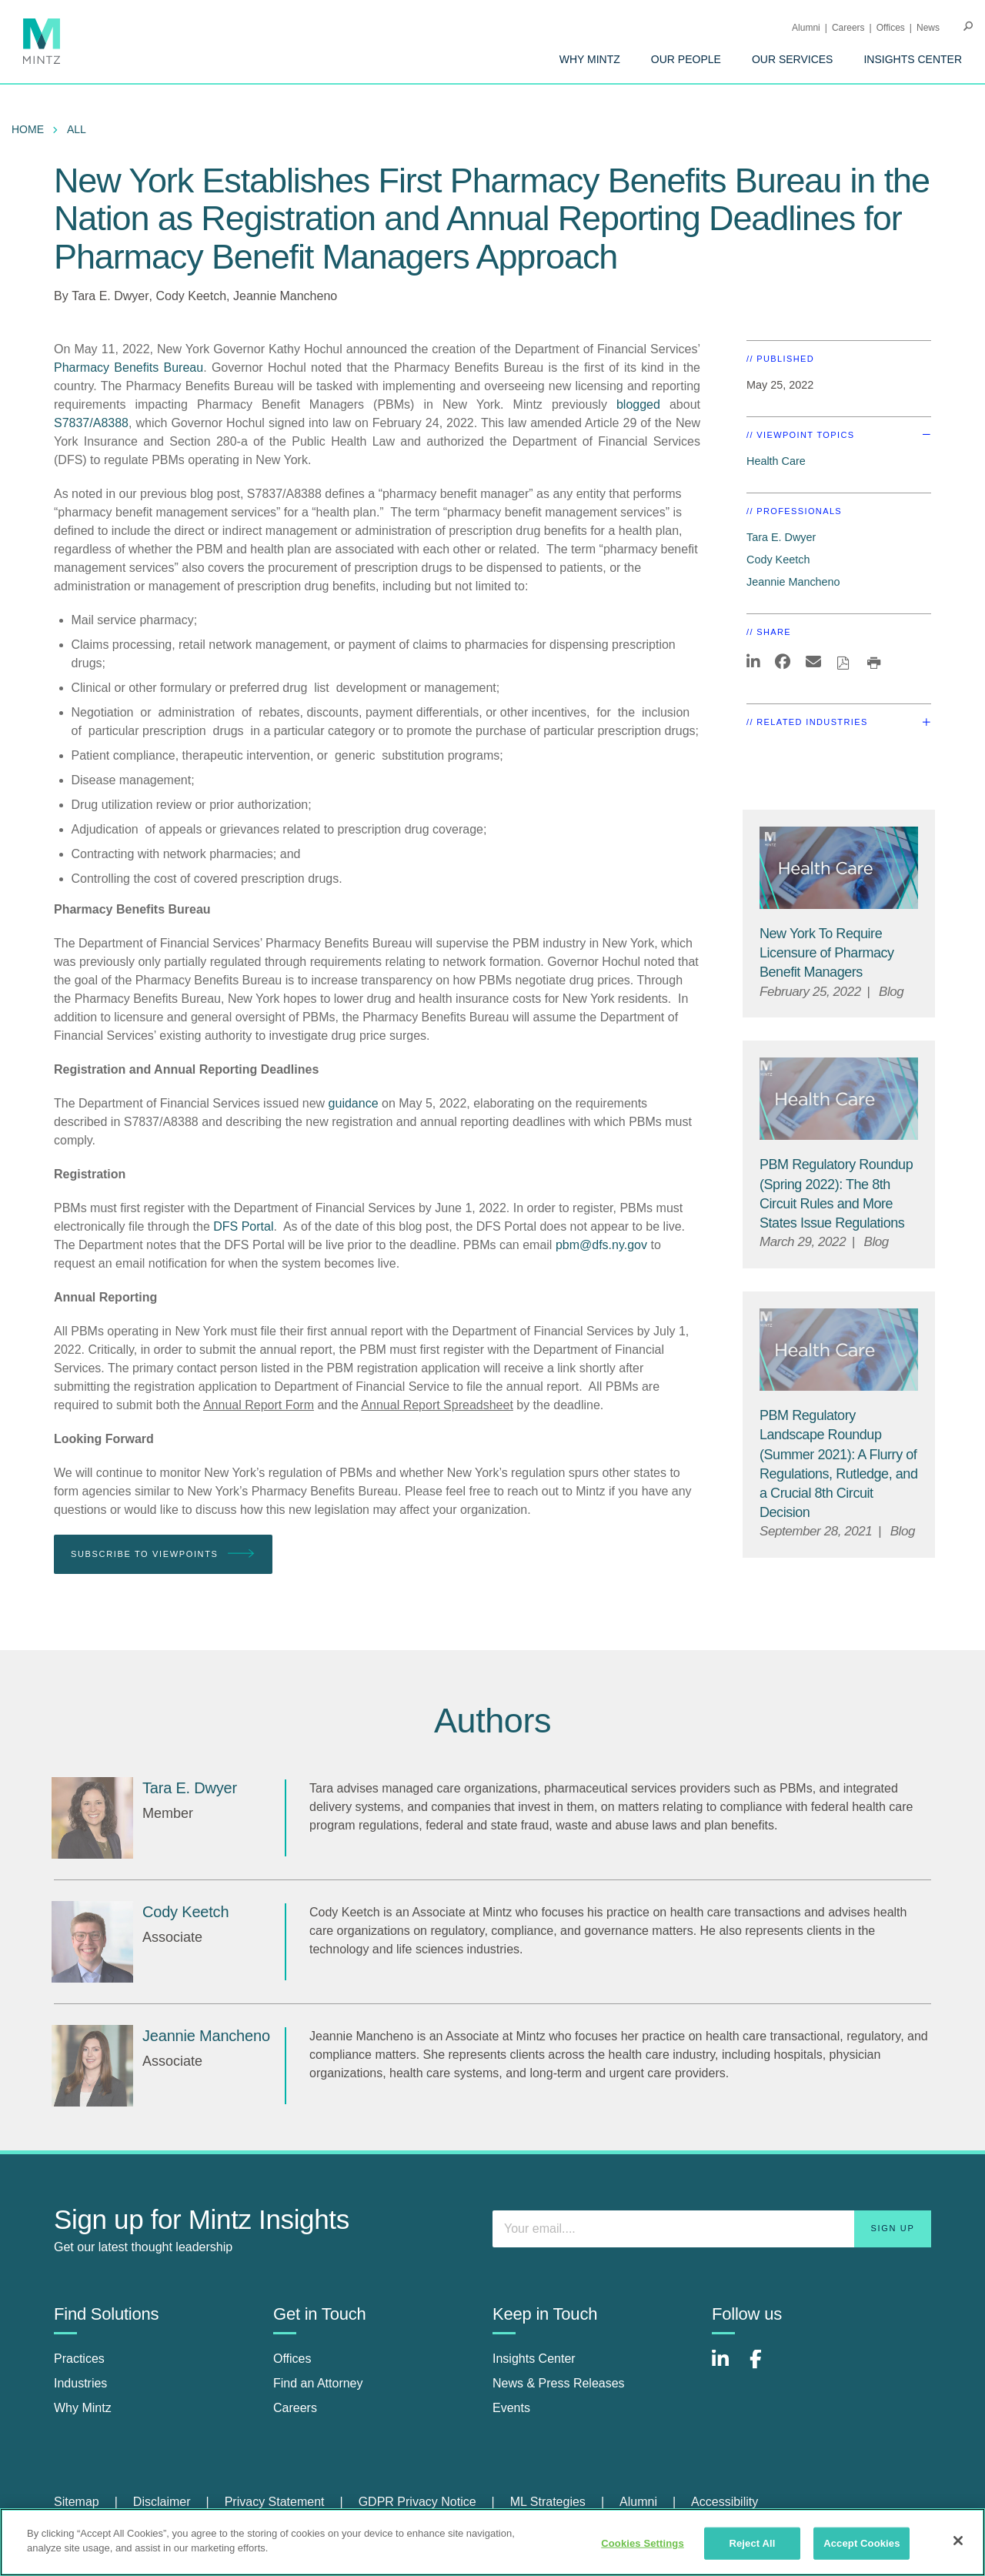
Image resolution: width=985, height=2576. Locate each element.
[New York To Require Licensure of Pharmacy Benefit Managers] (827, 953)
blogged (642, 404)
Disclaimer (162, 2501)
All (76, 129)
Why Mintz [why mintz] (83, 2407)
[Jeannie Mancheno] (92, 2065)
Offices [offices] (292, 2358)
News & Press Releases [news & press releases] (558, 2383)
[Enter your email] (711, 2228)
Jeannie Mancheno (285, 295)
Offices (890, 27)
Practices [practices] (79, 2358)
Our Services (792, 59)
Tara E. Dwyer (110, 295)
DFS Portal (243, 1226)
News (928, 27)
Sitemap (76, 2501)
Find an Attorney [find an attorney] (318, 2383)
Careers (848, 27)
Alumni (806, 27)
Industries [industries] (80, 2383)
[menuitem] (589, 59)
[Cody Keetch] (92, 1941)
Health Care (776, 461)
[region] (492, 2542)
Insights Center (912, 59)
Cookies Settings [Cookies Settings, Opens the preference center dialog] (642, 2543)
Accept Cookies (861, 2543)
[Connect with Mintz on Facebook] (765, 2367)
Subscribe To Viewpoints (163, 1554)
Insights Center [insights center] (534, 2358)
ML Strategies (548, 2501)
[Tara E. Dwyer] (92, 1817)
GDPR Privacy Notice (417, 2501)
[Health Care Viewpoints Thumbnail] (839, 868)
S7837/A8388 (91, 422)
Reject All (752, 2543)
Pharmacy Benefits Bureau (128, 367)
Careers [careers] (295, 2407)
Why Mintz (589, 59)
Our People (686, 59)
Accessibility (724, 2501)
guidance (354, 1103)
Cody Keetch (190, 295)
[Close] (958, 2541)
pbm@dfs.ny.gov (601, 1244)
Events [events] (511, 2407)
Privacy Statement (275, 2501)
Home (28, 129)
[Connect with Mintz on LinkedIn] (727, 2367)
